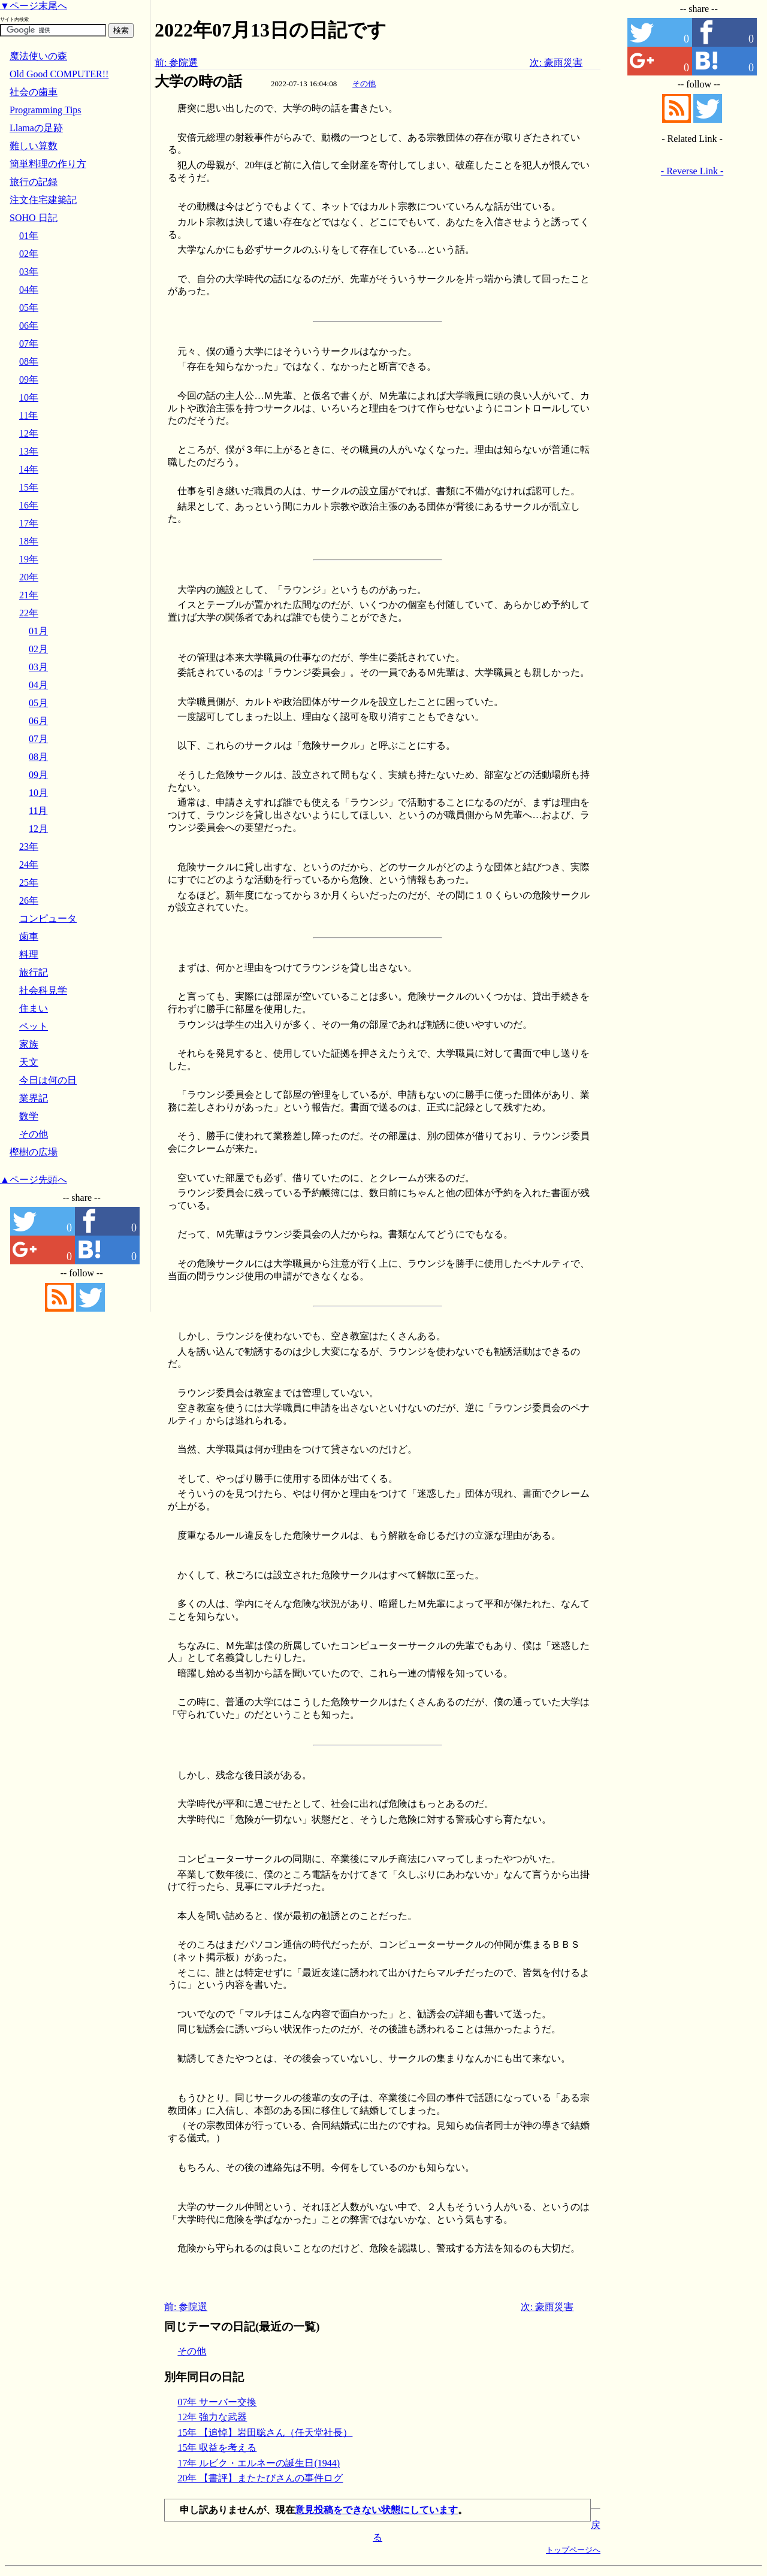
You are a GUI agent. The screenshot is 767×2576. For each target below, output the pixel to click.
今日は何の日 (48, 1080)
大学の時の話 (198, 81)
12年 (28, 433)
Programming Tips (45, 110)
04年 (28, 289)
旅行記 (33, 972)
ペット (33, 1026)
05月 (38, 703)
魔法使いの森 (38, 56)
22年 (28, 613)
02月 (38, 649)
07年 (28, 343)
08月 (38, 757)
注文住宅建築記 (43, 200)
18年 (28, 541)
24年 (28, 864)
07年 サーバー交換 (216, 2402)
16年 (28, 505)
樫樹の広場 (34, 1152)
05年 (28, 307)
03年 (28, 272)
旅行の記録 (34, 182)
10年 (28, 397)
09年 (28, 379)
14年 (28, 469)
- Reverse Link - (692, 171)
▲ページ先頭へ (33, 1180)
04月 (38, 685)
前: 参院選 (176, 62)
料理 (28, 954)
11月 (38, 811)
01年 (28, 236)
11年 (28, 415)
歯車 (28, 936)
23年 (28, 846)
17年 (28, 523)
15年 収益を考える (216, 2447)
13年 (28, 451)
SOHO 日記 (34, 218)
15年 (28, 487)
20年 (28, 577)
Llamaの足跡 (36, 128)
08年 (28, 361)
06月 (38, 721)
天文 (28, 1062)
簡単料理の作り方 (48, 164)
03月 (38, 667)
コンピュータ (48, 918)
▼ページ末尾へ (33, 6)
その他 (364, 83)
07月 (38, 739)
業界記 (33, 1098)
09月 (38, 775)
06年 (28, 325)
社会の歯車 (34, 92)
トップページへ (573, 2549)
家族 (28, 1044)
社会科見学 (43, 990)
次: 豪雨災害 (556, 62)
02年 (28, 254)
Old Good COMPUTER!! (59, 74)
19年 (28, 559)
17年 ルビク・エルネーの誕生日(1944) (258, 2463)
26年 (28, 900)
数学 (28, 1116)
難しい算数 (34, 146)
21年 (28, 595)
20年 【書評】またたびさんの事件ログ (260, 2478)
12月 (38, 829)
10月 (38, 793)
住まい (33, 1008)
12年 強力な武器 (212, 2417)
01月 (38, 631)
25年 (28, 882)
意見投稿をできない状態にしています (376, 2510)
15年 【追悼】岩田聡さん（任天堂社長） (264, 2432)
